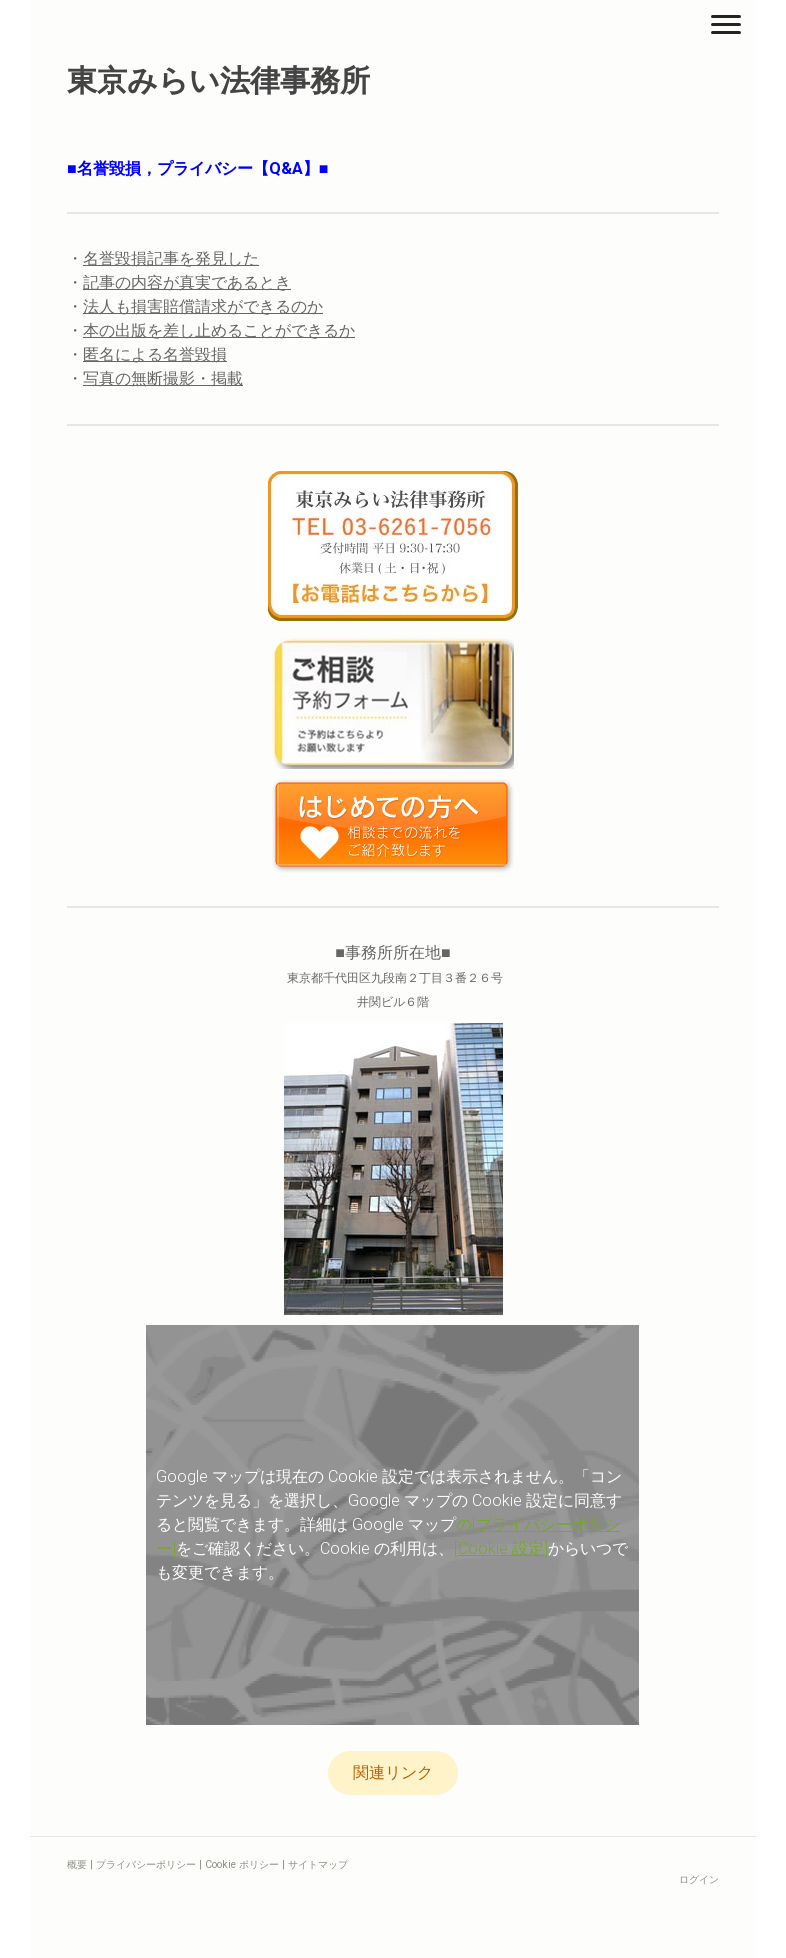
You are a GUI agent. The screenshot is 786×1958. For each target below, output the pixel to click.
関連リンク (393, 1772)
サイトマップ (318, 1864)
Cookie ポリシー (242, 1864)
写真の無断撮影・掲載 (163, 378)
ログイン (699, 1879)
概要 (77, 1864)
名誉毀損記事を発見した (171, 258)
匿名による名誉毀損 (155, 354)
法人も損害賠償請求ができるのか (203, 306)
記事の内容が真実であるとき (187, 282)
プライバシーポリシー (146, 1864)
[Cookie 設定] (501, 1548)
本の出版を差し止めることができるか (219, 330)
